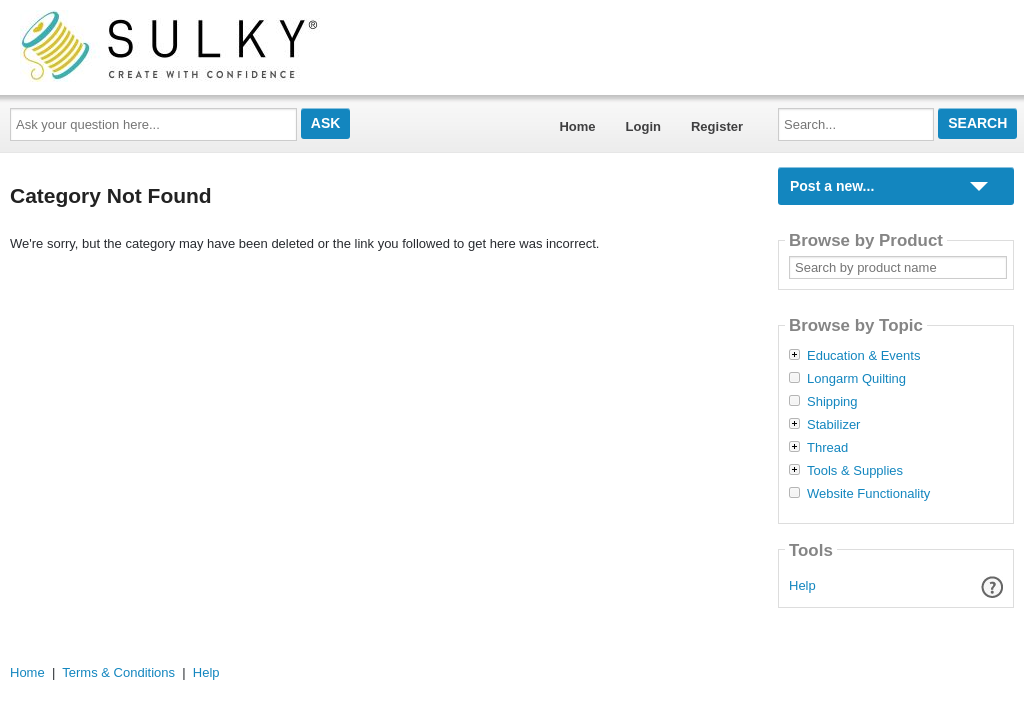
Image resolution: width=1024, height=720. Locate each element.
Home (577, 126)
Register (717, 126)
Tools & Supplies (855, 471)
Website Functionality (868, 494)
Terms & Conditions (118, 672)
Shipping (832, 402)
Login (643, 126)
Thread (827, 448)
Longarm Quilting (856, 379)
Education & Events (863, 356)
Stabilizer (833, 425)
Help (802, 585)
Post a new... (832, 186)
